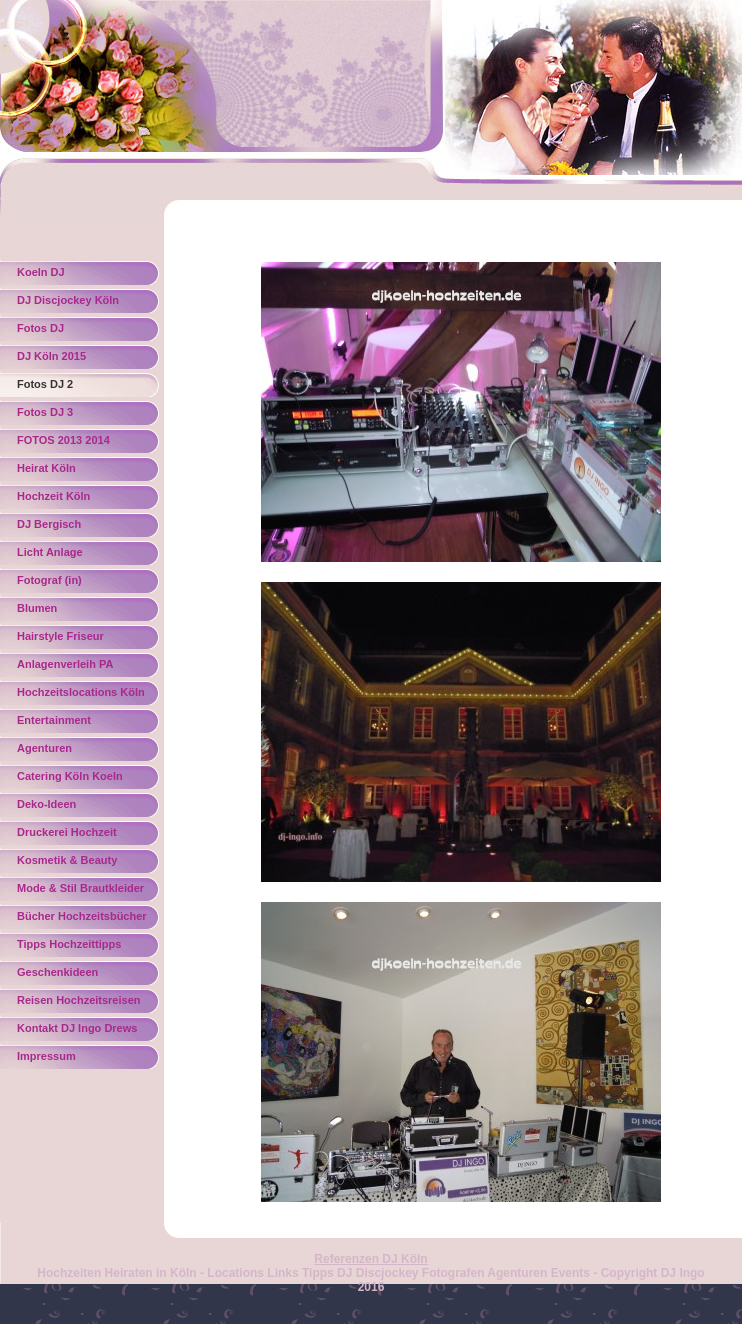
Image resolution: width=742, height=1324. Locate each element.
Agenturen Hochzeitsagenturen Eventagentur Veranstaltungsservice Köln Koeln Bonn (75, 751)
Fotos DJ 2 (45, 384)
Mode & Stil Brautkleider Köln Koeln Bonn (80, 891)
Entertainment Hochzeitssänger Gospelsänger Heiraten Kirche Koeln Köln (77, 723)
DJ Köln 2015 (51, 356)
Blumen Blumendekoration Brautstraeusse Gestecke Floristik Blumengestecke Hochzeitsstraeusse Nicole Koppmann (83, 611)
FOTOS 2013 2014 (63, 440)
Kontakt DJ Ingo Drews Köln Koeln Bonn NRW (77, 1031)
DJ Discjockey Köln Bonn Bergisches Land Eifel (77, 303)
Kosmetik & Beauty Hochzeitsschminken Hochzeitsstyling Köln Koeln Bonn (74, 863)
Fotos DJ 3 (45, 412)
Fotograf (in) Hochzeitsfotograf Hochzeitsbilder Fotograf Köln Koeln (82, 583)
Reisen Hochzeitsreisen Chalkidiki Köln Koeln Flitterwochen (79, 1003)
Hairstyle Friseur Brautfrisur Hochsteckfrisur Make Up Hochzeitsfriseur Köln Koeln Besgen (83, 639)
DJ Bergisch (49, 524)
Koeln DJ (41, 272)
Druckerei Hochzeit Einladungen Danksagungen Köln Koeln (70, 835)
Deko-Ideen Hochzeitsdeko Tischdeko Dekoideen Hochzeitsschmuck (73, 807)
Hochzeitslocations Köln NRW (81, 695)
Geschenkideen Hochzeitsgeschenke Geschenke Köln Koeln (77, 975)
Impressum (46, 1056)
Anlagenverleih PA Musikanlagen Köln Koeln (67, 667)
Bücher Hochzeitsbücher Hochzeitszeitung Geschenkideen (82, 919)
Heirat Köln (46, 468)
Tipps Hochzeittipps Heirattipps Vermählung (78, 947)
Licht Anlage (50, 552)
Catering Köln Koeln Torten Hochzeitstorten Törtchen (77, 779)
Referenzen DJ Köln (370, 1259)
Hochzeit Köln (53, 496)
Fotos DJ (40, 328)
